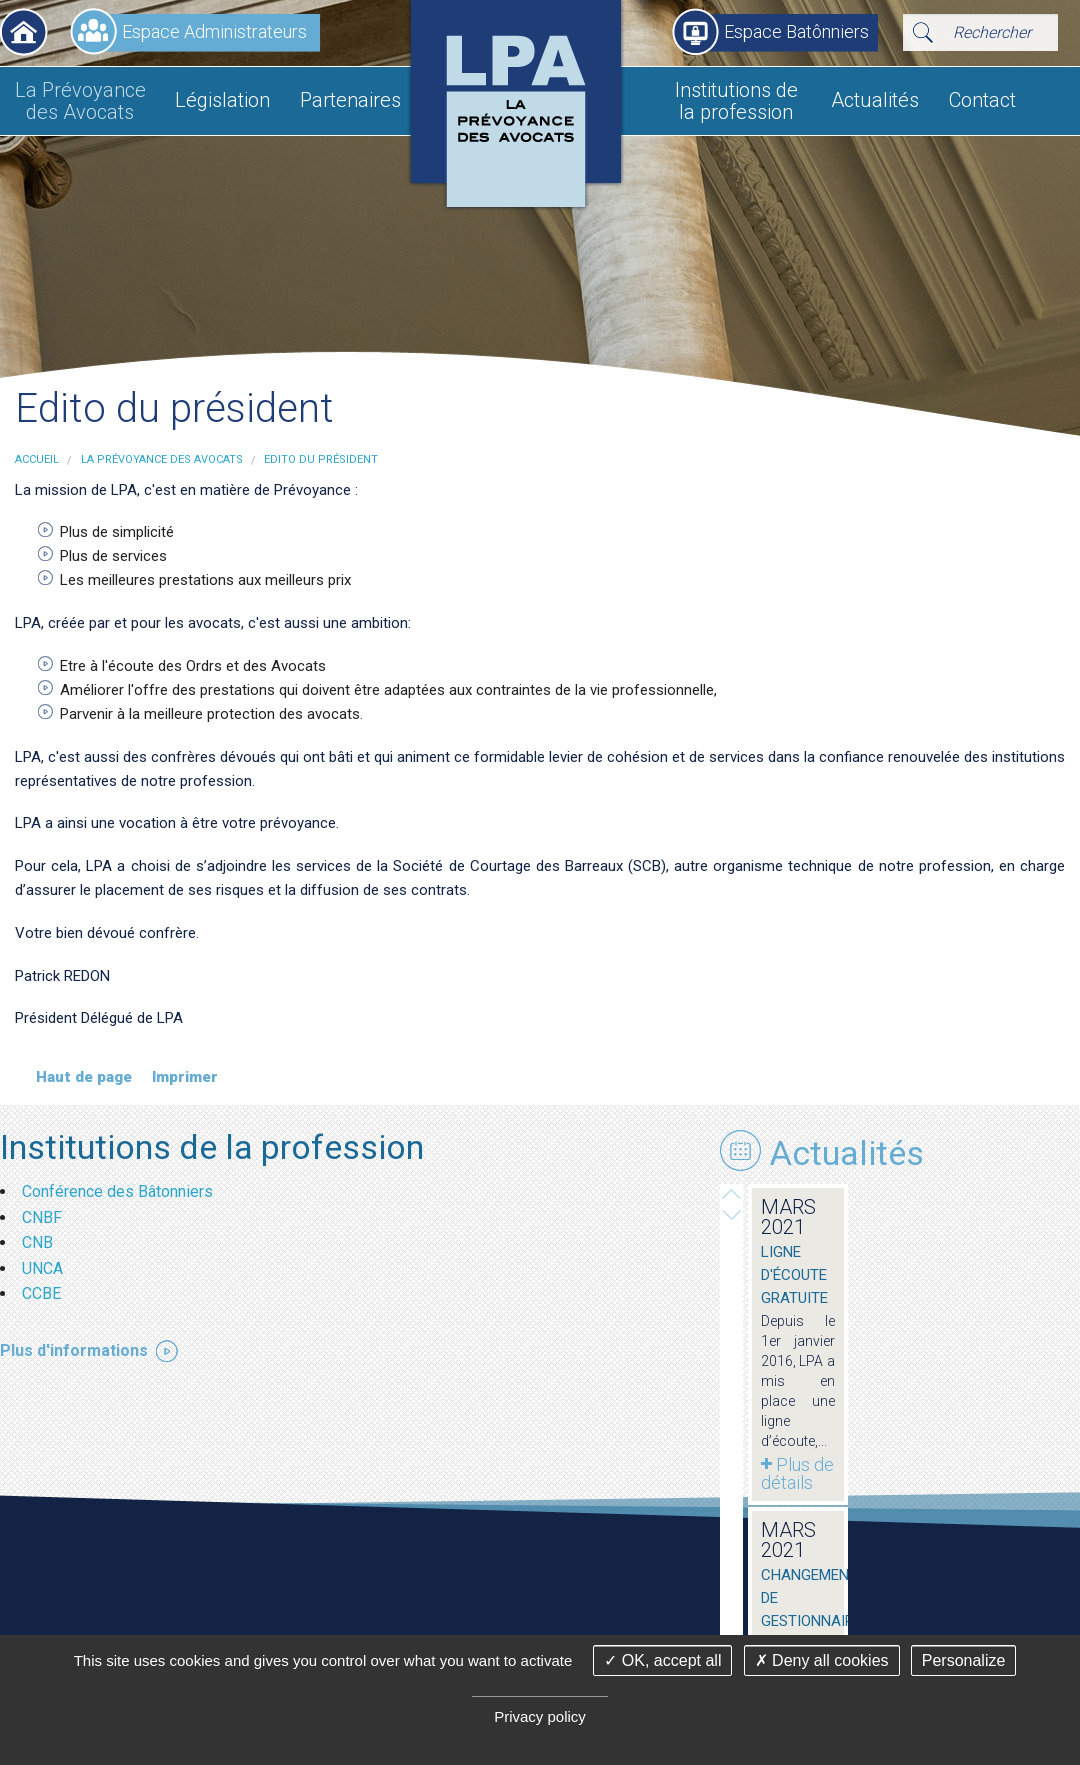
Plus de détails (833, 1298)
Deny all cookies (822, 1660)
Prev (731, 1215)
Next (731, 1194)
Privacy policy (540, 1716)
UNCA (44, 1268)
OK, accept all (662, 1660)
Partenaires (350, 100)
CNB (39, 1242)
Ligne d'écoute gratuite (851, 1232)
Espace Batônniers (796, 31)
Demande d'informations (898, 1577)
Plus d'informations (74, 1350)
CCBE (43, 1293)
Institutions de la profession (736, 101)
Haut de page (84, 1077)
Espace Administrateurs (214, 31)
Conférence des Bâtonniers (119, 1191)
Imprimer (185, 1077)
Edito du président (321, 459)
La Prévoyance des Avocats (80, 101)
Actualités (875, 100)
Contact (982, 100)
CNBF (44, 1217)
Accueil (24, 32)
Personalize (964, 1660)
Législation (222, 100)
